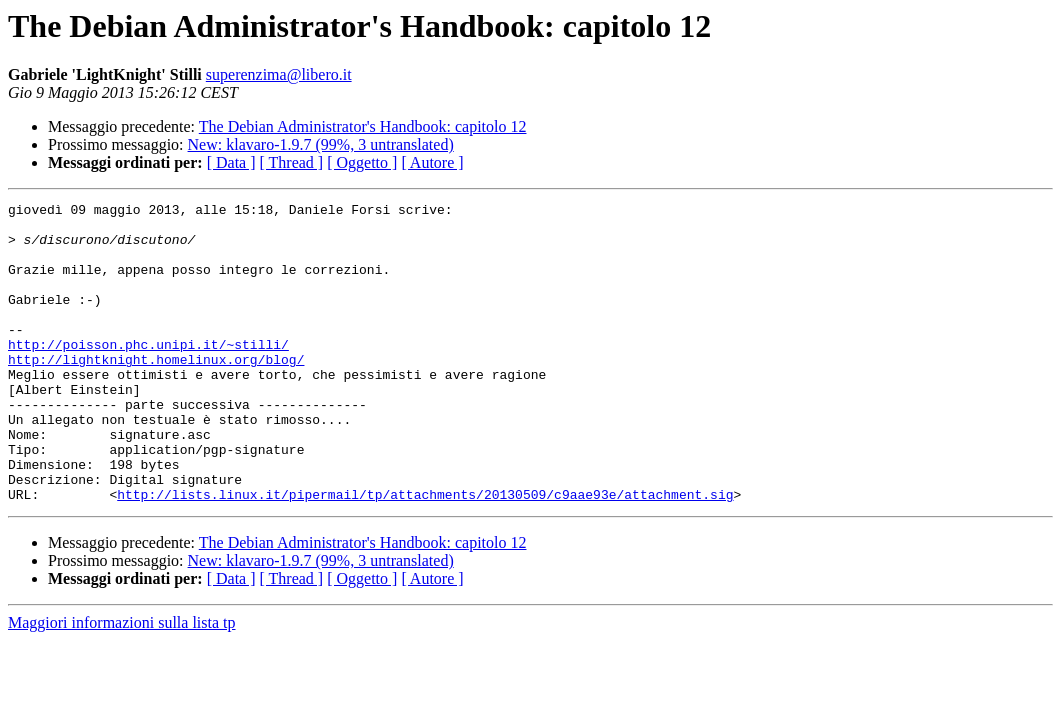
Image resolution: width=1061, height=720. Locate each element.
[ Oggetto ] (362, 162)
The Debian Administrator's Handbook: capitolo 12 (363, 126)
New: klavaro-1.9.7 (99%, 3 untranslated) (321, 144)
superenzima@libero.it (279, 74)
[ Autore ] (432, 162)
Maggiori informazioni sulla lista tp (122, 682)
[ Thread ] (292, 162)
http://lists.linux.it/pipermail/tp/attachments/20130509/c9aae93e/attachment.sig (425, 554)
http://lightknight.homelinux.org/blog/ (156, 392)
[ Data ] (231, 162)
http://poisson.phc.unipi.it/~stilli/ (148, 374)
